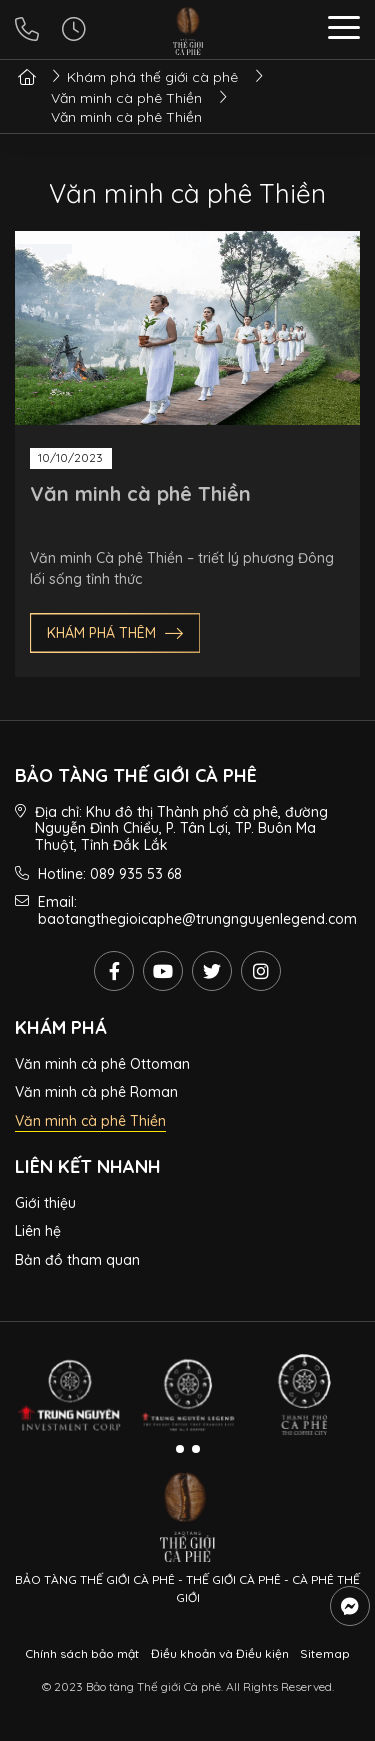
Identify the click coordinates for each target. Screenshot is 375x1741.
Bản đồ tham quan (77, 1260)
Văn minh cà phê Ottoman (102, 1064)
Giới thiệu (45, 1203)
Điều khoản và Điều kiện (220, 1653)
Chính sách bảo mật (82, 1653)
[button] (344, 30)
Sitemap (325, 1653)
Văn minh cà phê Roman (96, 1092)
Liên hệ (38, 1231)
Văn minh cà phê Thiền (140, 493)
